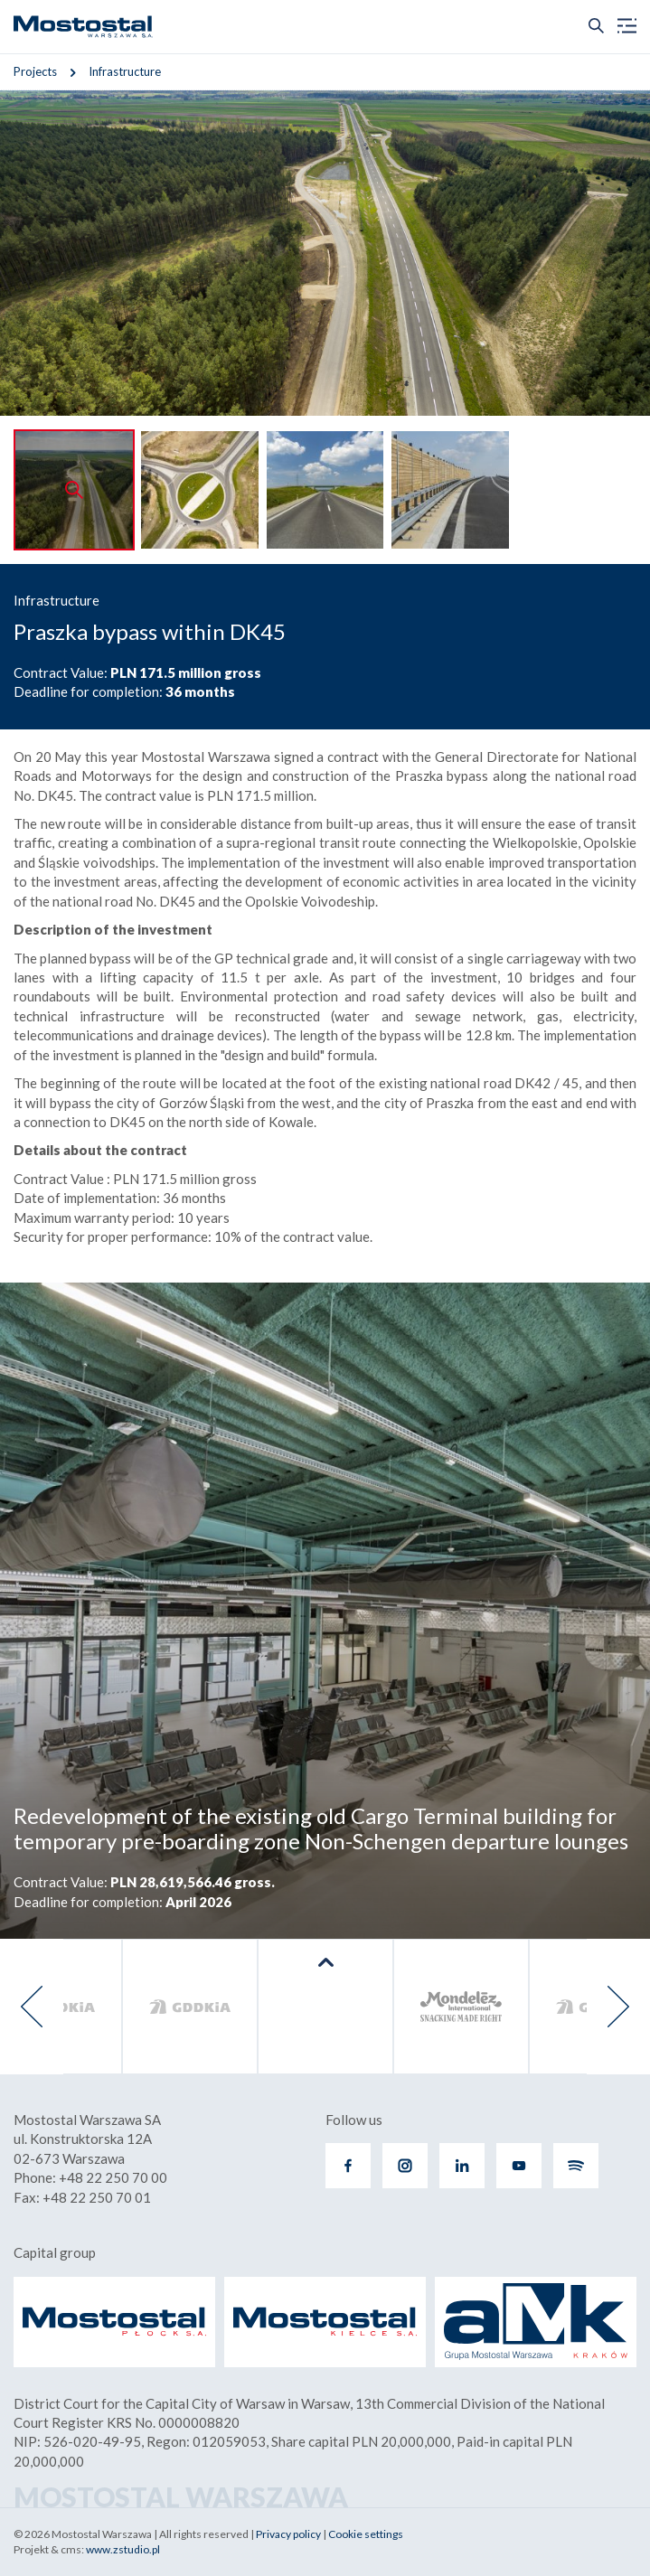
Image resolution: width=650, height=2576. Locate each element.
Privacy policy (288, 2534)
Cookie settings (365, 2534)
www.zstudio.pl (123, 2549)
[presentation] (31, 2006)
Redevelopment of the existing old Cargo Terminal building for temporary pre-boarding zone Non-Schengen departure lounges (321, 1828)
